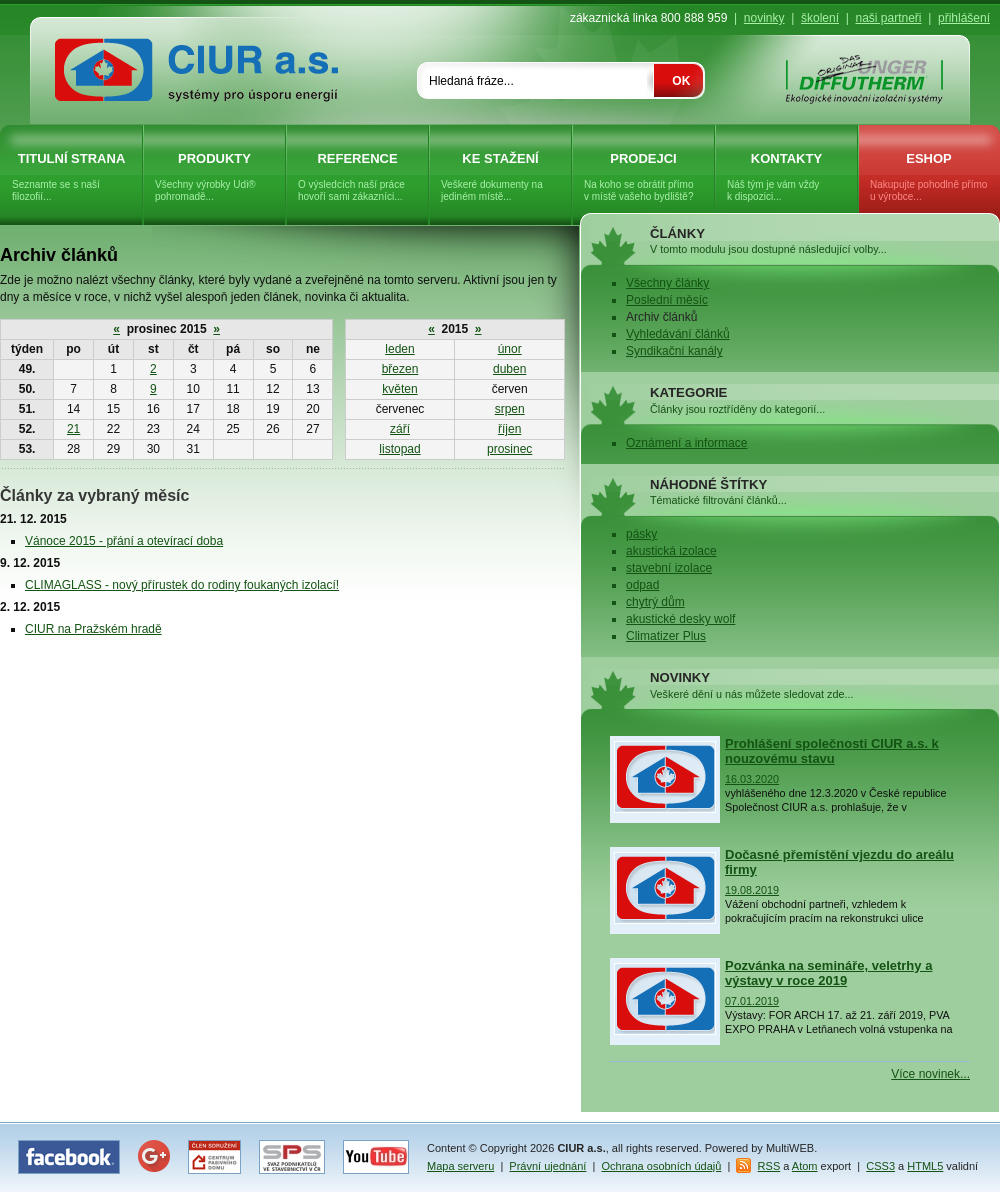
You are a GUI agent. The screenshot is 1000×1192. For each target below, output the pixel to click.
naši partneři (888, 18)
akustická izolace (671, 551)
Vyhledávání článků (678, 334)
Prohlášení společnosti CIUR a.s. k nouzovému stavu (832, 751)
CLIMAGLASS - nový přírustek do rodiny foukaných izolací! (182, 585)
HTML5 (925, 1166)
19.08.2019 (752, 890)
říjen (509, 429)
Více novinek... (930, 1074)
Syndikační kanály (674, 351)
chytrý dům (655, 602)
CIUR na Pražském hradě (93, 629)
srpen (510, 409)
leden (399, 349)
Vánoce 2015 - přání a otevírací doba (124, 541)
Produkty (214, 177)
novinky (764, 18)
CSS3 (880, 1166)
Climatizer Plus (666, 636)
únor (510, 349)
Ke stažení (500, 177)
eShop (929, 177)
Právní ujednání (547, 1166)
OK (681, 81)
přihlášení (964, 18)
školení (820, 18)
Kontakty (786, 177)
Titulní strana (71, 177)
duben (509, 369)
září (400, 429)
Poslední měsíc (667, 300)
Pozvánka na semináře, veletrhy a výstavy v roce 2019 (828, 973)
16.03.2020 (752, 779)
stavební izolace (669, 568)
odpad (642, 585)
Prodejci (643, 177)
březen (400, 369)
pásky (641, 534)
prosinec (509, 449)
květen (399, 389)
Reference (357, 177)
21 (73, 429)
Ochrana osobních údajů (662, 1166)
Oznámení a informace (686, 443)
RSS (769, 1166)
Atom (805, 1166)
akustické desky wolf (680, 619)
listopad (399, 449)
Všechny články (667, 283)
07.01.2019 (752, 1001)
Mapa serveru (460, 1166)
